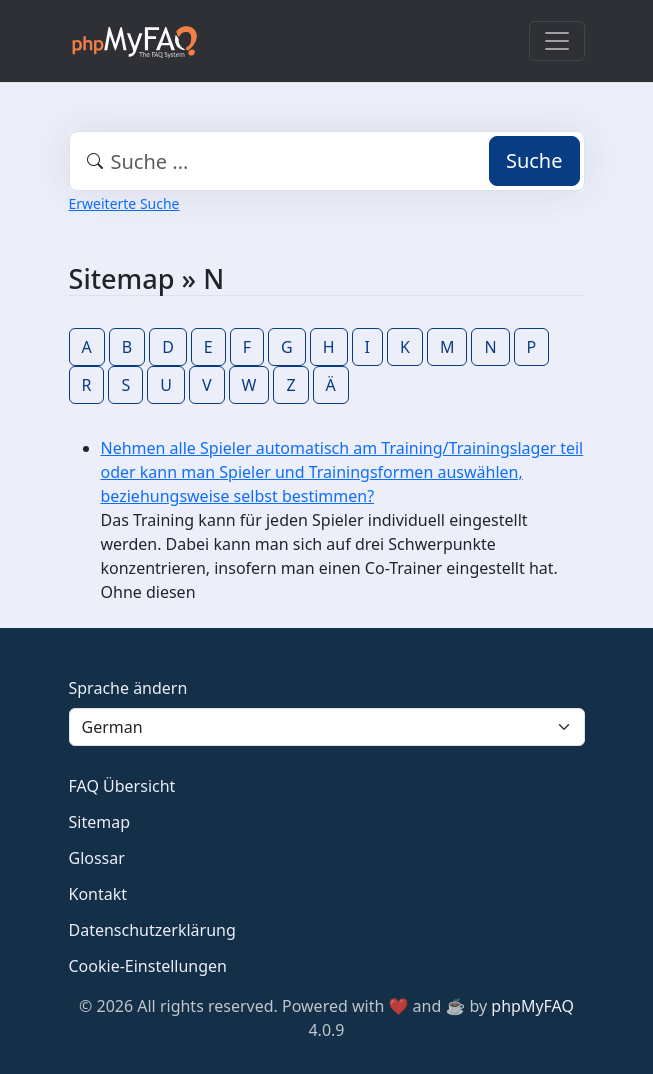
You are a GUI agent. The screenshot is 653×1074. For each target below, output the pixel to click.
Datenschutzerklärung (152, 930)
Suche (534, 160)
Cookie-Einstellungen (148, 966)
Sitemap (100, 822)
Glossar (97, 858)
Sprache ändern (128, 688)
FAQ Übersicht (122, 786)
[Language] (327, 727)
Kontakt (98, 894)
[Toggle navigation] (557, 41)
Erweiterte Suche (124, 203)
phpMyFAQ (532, 1006)
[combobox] (327, 161)
